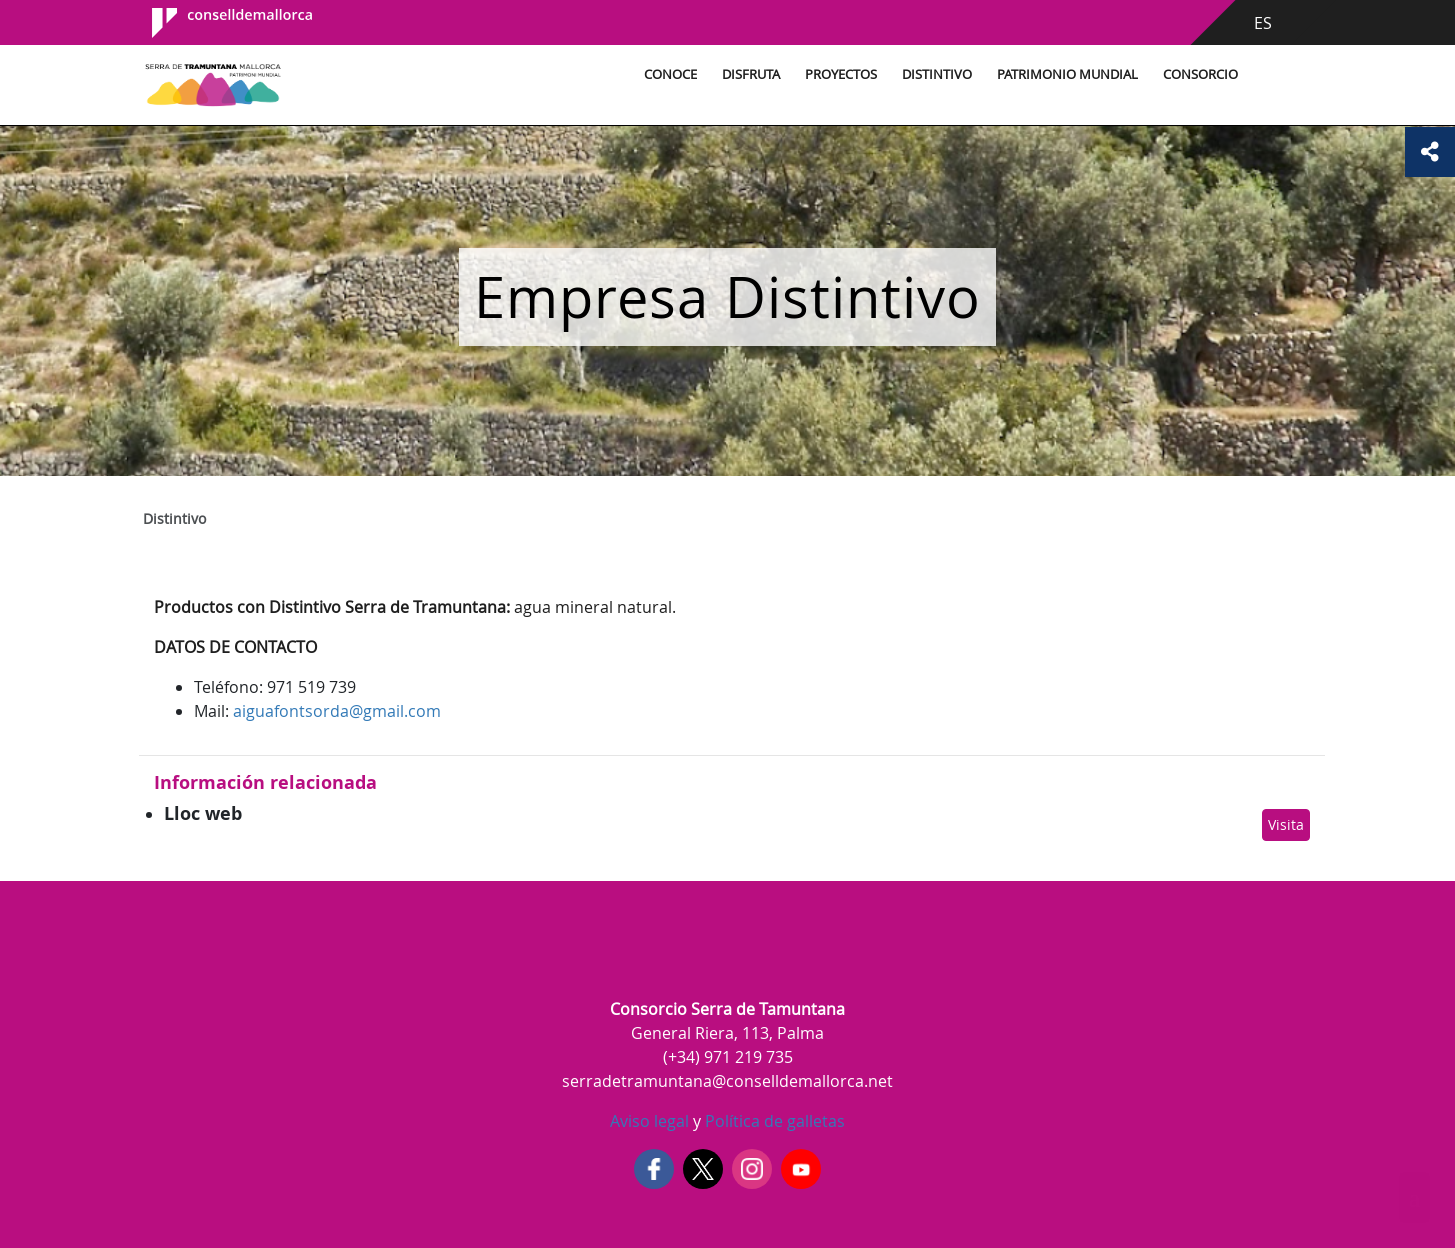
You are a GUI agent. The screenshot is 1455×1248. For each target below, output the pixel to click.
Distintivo (937, 74)
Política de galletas (773, 1121)
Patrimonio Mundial (1067, 74)
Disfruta (751, 74)
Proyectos (841, 74)
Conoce (670, 74)
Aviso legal (649, 1121)
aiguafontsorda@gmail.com (337, 711)
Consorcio (1200, 74)
